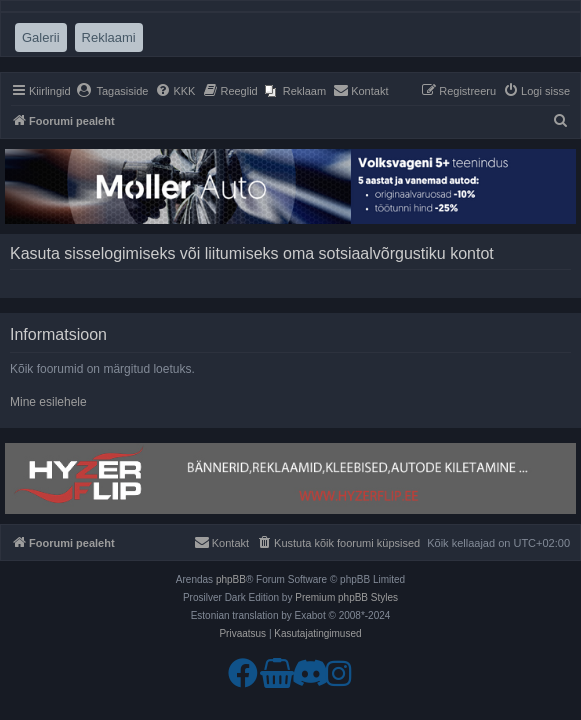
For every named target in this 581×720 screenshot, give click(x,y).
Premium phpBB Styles (346, 597)
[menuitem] (112, 91)
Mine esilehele (48, 402)
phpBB (231, 579)
